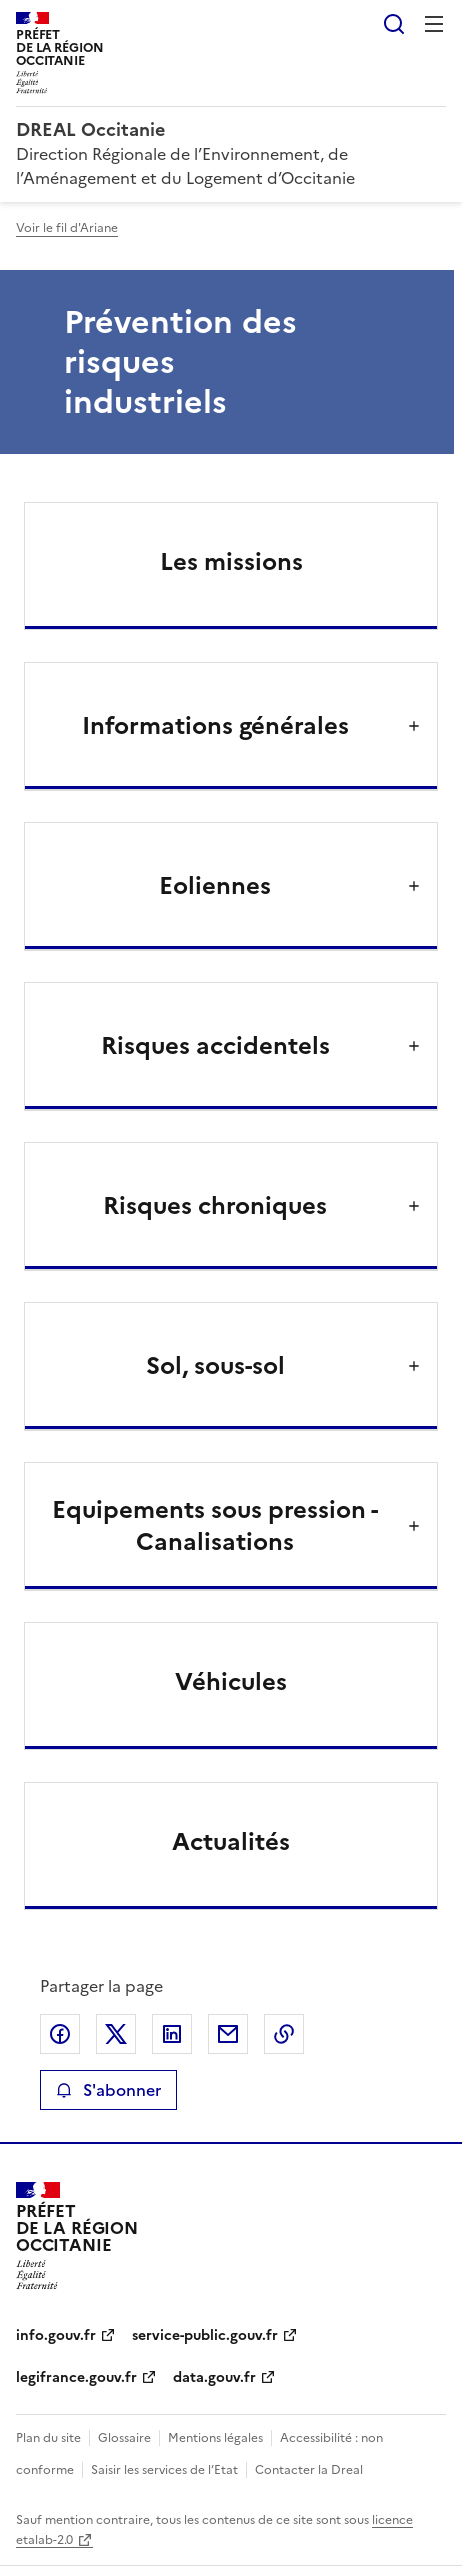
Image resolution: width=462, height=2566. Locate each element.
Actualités (231, 1842)
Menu (434, 24)
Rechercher (394, 24)
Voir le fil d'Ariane (67, 228)
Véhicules (231, 1682)
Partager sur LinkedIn (172, 2034)
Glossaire (124, 2438)
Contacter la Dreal (309, 2470)
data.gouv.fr (214, 2377)
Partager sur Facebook (60, 2034)
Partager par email (228, 2034)
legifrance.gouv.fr (76, 2377)
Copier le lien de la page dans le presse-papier (284, 2034)
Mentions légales (215, 2438)
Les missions (231, 562)
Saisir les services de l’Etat (164, 2470)
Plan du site (48, 2438)
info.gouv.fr (56, 2335)
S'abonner (108, 2090)
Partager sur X (116, 2034)
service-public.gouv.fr (205, 2335)
